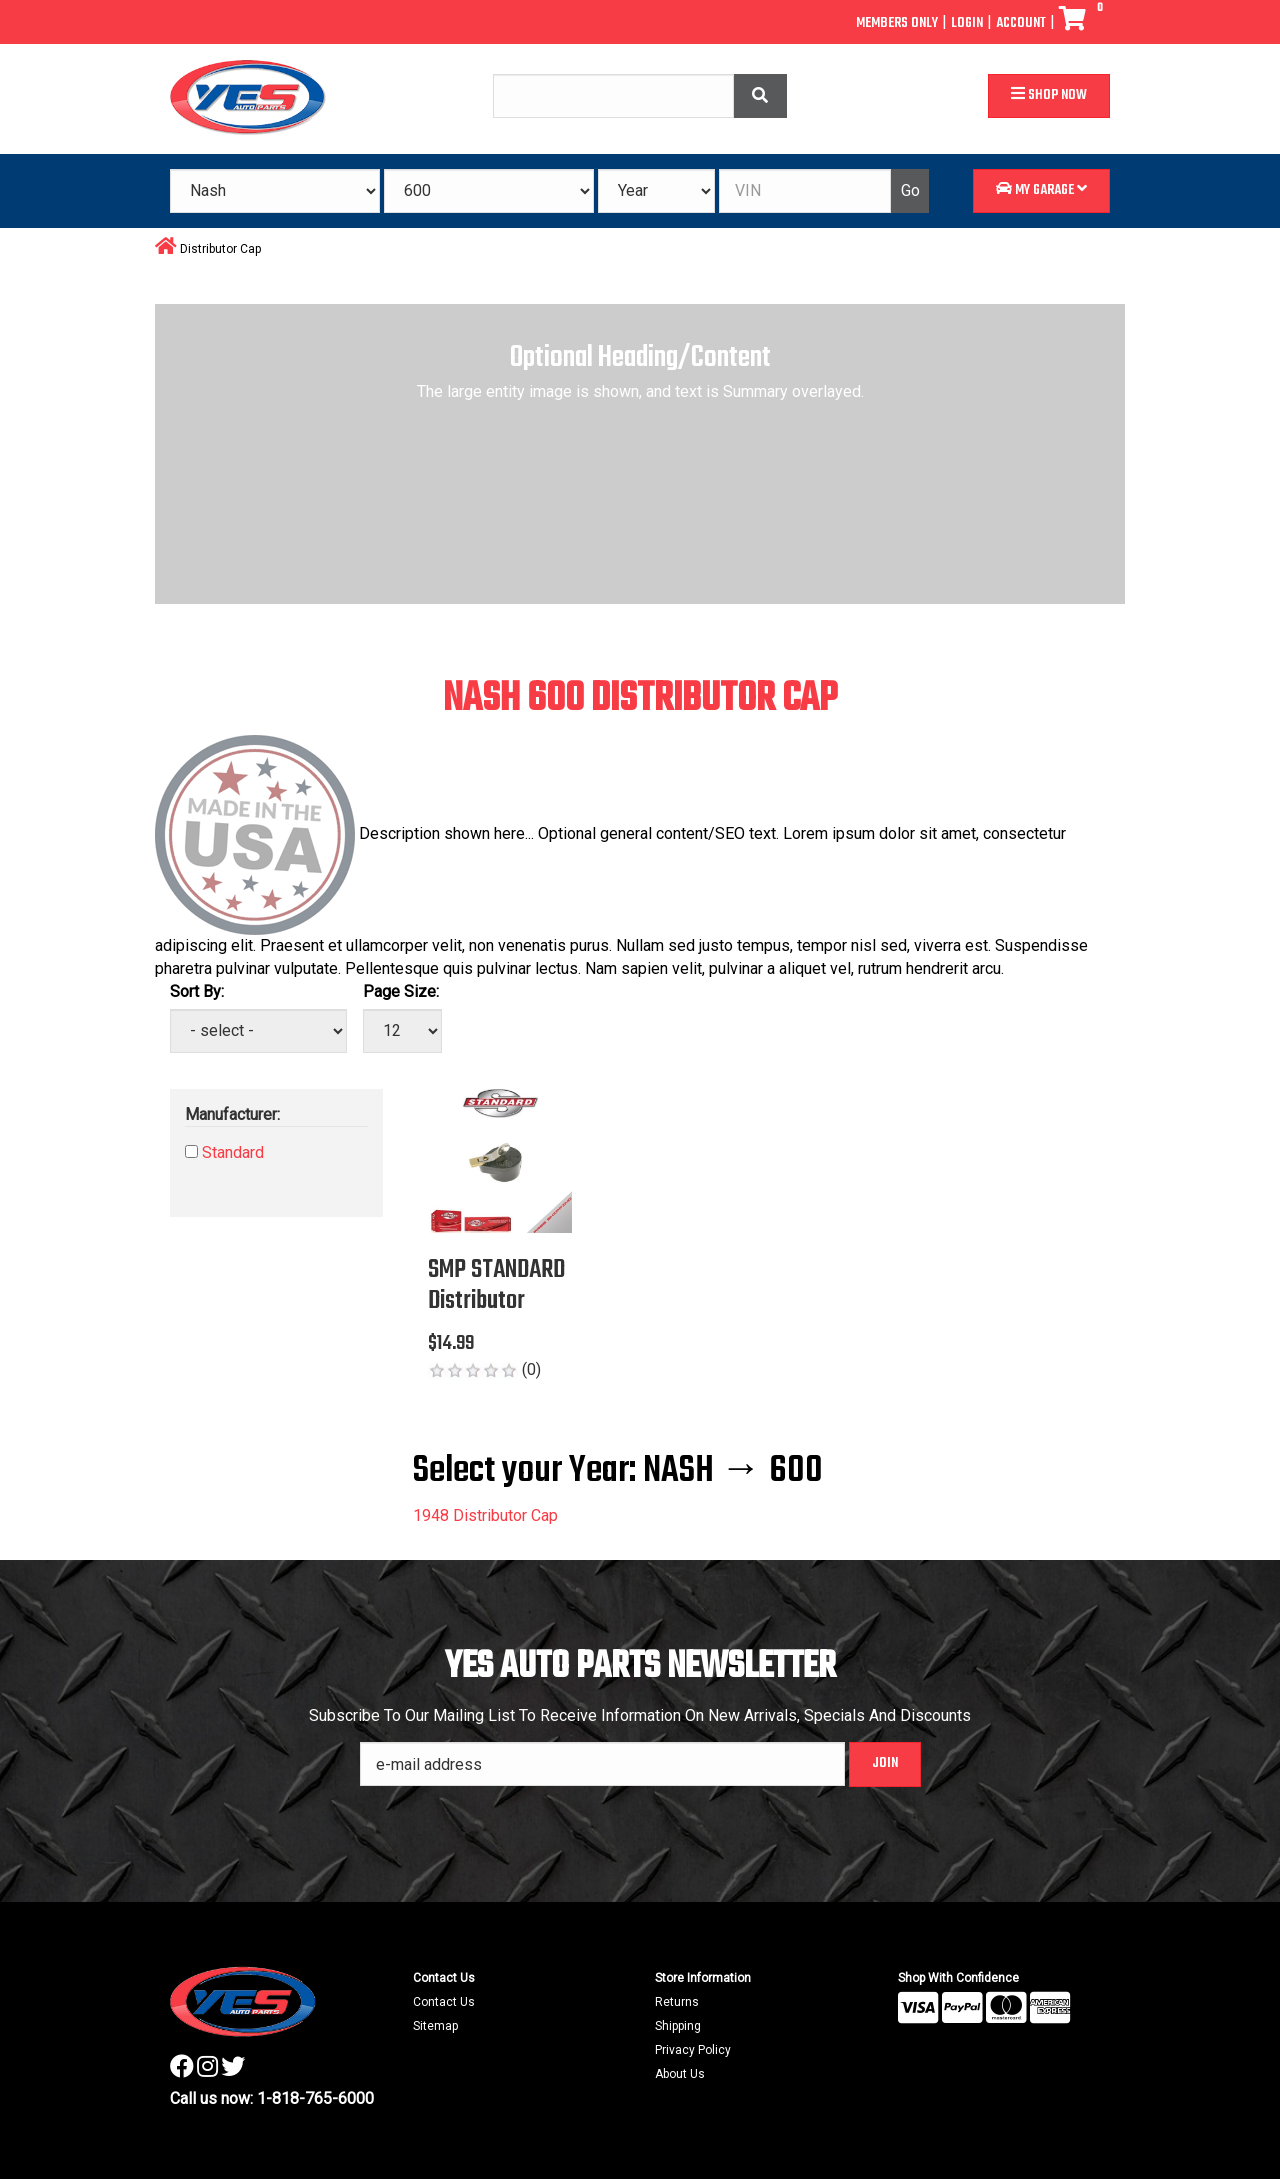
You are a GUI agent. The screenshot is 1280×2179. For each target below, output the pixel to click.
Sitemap (435, 2026)
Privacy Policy (693, 2050)
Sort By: (197, 991)
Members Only (897, 23)
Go (910, 190)
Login (967, 23)
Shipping (678, 2026)
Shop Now (1049, 95)
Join (885, 1763)
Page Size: (401, 991)
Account (1021, 23)
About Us (680, 2074)
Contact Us (444, 2002)
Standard (233, 1152)
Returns (677, 2002)
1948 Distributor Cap (485, 1515)
